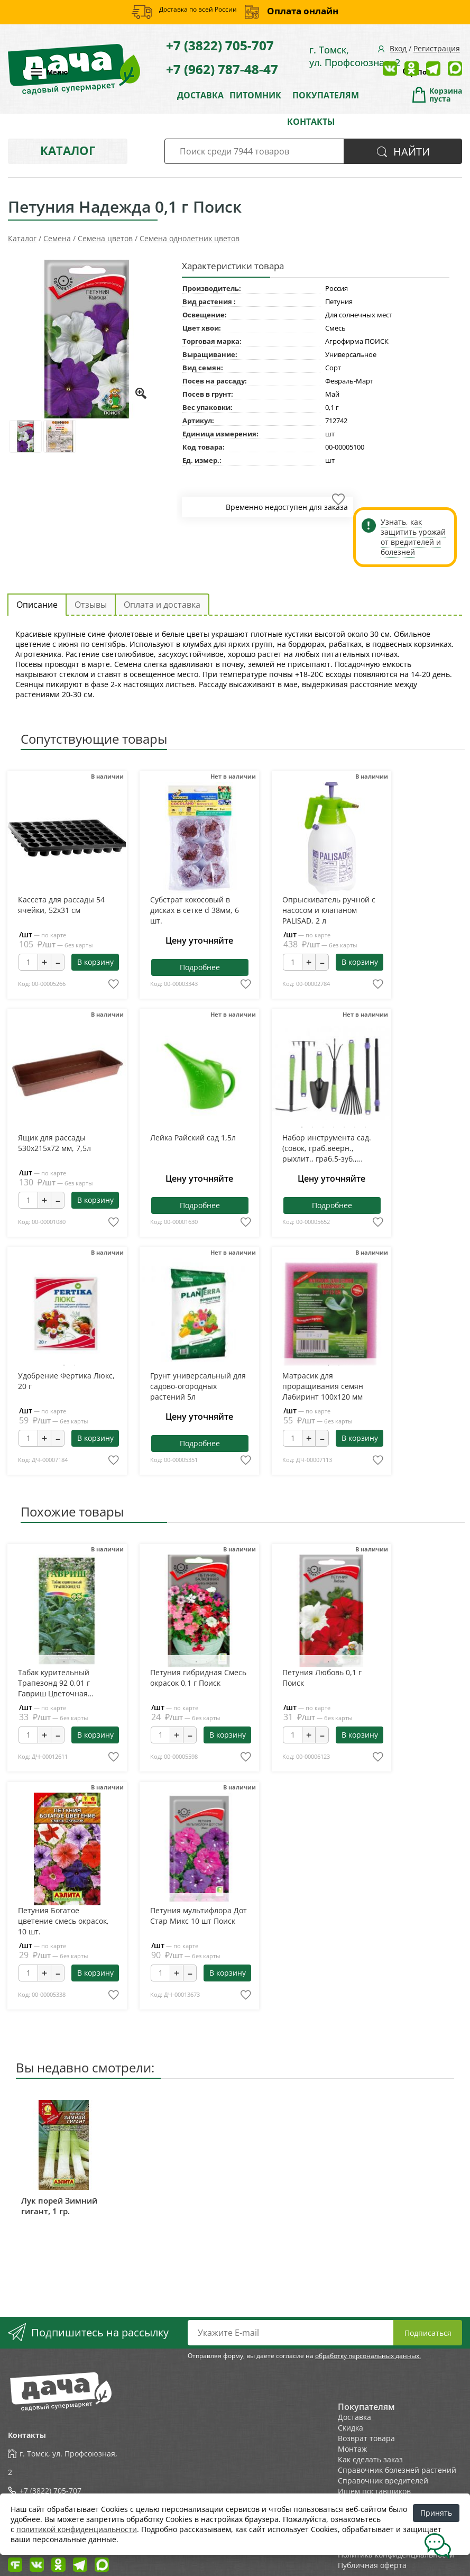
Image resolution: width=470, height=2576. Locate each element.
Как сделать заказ (370, 2459)
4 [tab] (333, 1127)
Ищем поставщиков (374, 2491)
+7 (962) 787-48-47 (222, 69)
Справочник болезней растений (397, 2470)
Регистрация (436, 48)
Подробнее (200, 967)
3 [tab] (323, 1127)
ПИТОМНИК (255, 95)
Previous (301, 1078)
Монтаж (352, 2449)
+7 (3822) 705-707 (220, 45)
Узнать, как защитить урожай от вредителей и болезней (413, 537)
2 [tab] (312, 1127)
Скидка (350, 2428)
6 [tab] (354, 1127)
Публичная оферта (372, 2565)
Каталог (67, 150)
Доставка (354, 2417)
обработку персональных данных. (368, 2355)
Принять (436, 2513)
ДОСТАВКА (200, 95)
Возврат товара (366, 2438)
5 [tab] (344, 1127)
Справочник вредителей (383, 2480)
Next (360, 1078)
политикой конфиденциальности (76, 2529)
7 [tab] (365, 1127)
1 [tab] (302, 1127)
